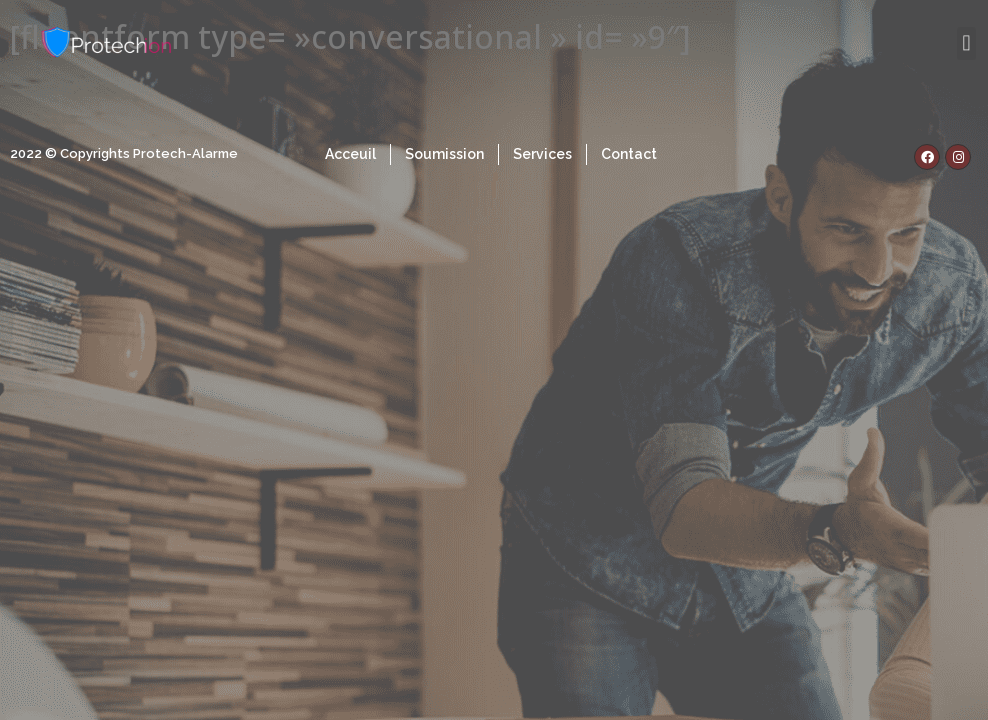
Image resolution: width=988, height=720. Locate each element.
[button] (966, 42)
